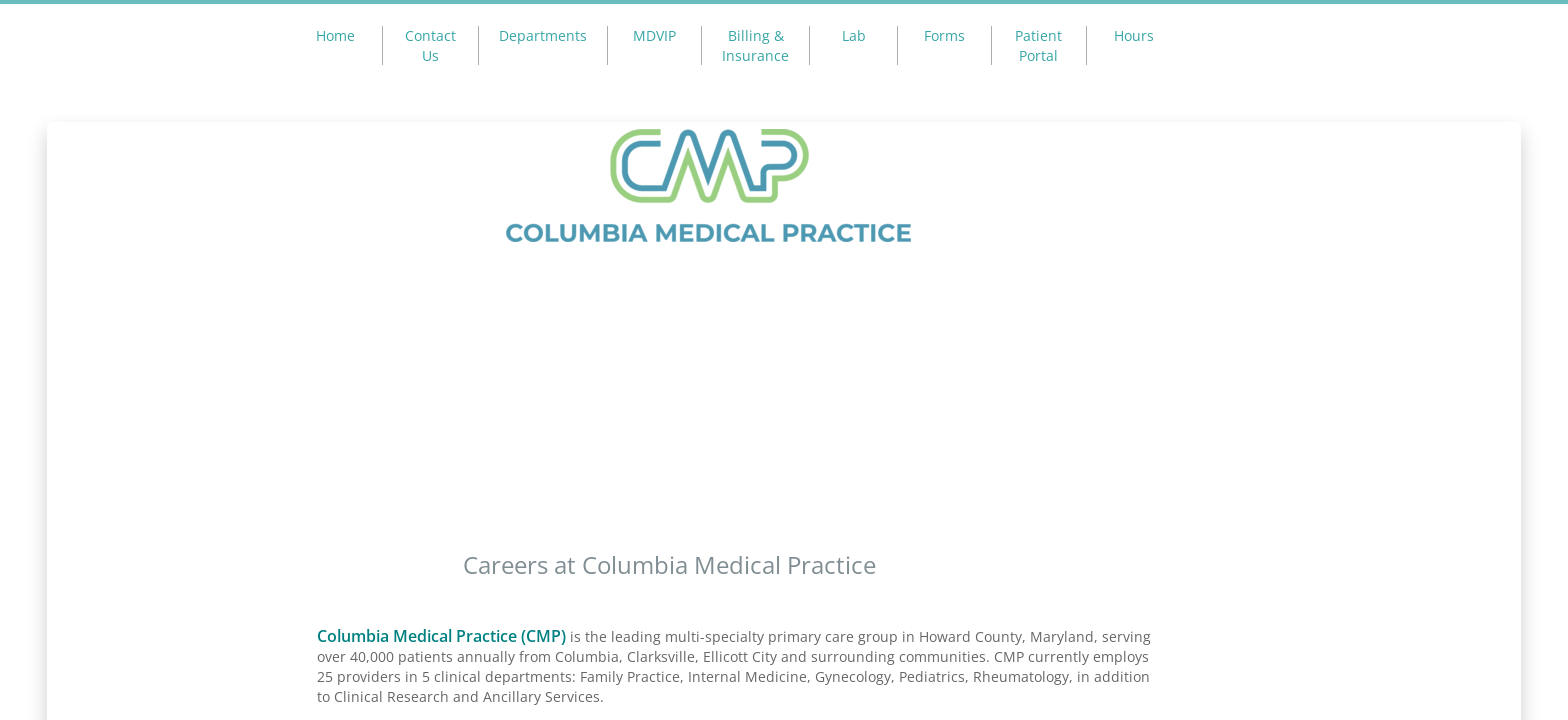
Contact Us (430, 45)
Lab (854, 35)
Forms (944, 35)
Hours (1134, 35)
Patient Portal (1038, 45)
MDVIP (654, 35)
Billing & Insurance (755, 45)
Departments (543, 35)
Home (335, 35)
